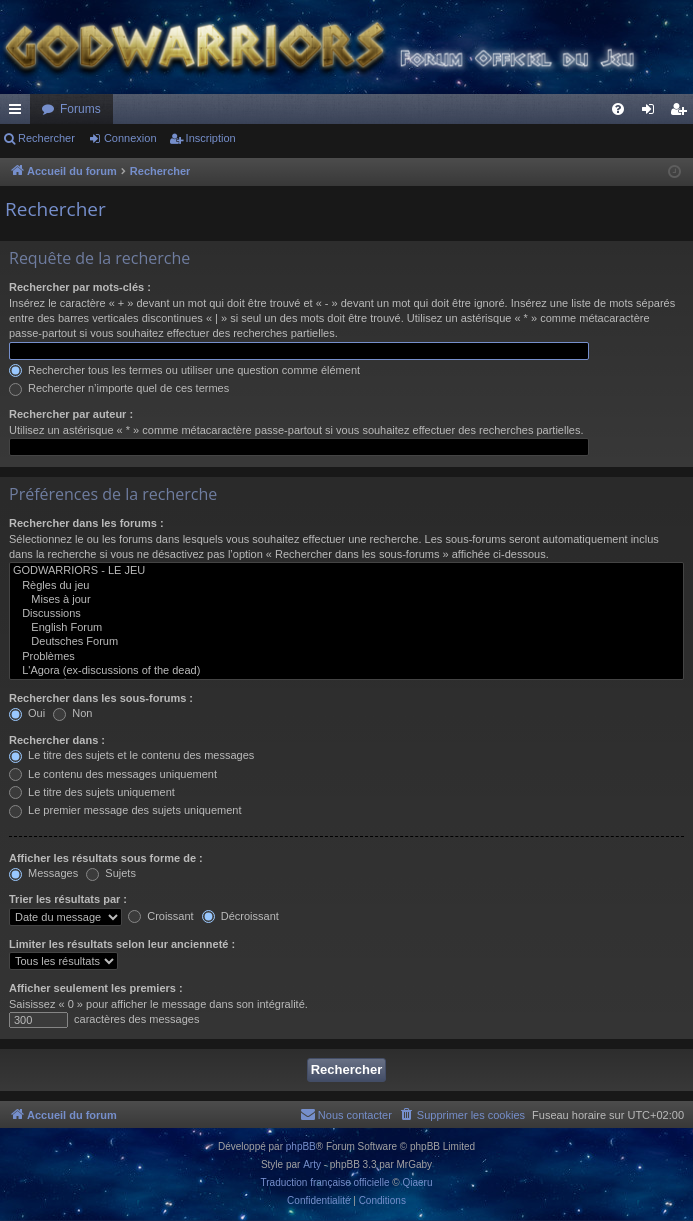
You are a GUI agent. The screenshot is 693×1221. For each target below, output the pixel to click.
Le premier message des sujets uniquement (125, 810)
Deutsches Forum (346, 642)
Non (72, 713)
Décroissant (240, 916)
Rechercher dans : (57, 740)
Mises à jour (346, 600)
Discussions (346, 614)
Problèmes (346, 657)
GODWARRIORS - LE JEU (346, 571)
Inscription (211, 138)
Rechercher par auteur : (71, 414)
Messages (43, 873)
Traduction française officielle (325, 1182)
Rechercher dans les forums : (86, 523)
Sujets (111, 873)
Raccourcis (19, 113)
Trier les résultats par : (68, 899)
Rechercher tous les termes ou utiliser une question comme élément (184, 370)
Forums (80, 109)
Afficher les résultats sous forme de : (106, 858)
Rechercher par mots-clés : (80, 287)
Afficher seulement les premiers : (96, 988)
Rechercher (46, 138)
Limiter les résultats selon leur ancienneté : (122, 944)
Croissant (161, 916)
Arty (312, 1164)
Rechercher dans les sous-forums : (101, 698)
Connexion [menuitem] (652, 113)
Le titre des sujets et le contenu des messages (131, 755)
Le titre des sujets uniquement (92, 792)
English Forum (346, 628)
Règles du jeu (346, 586)
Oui (27, 713)
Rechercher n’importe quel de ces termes (119, 388)
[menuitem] (618, 109)
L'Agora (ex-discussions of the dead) (346, 671)
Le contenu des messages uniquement (113, 774)
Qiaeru (417, 1182)
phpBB (301, 1146)
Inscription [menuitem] (682, 113)
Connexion (130, 138)
